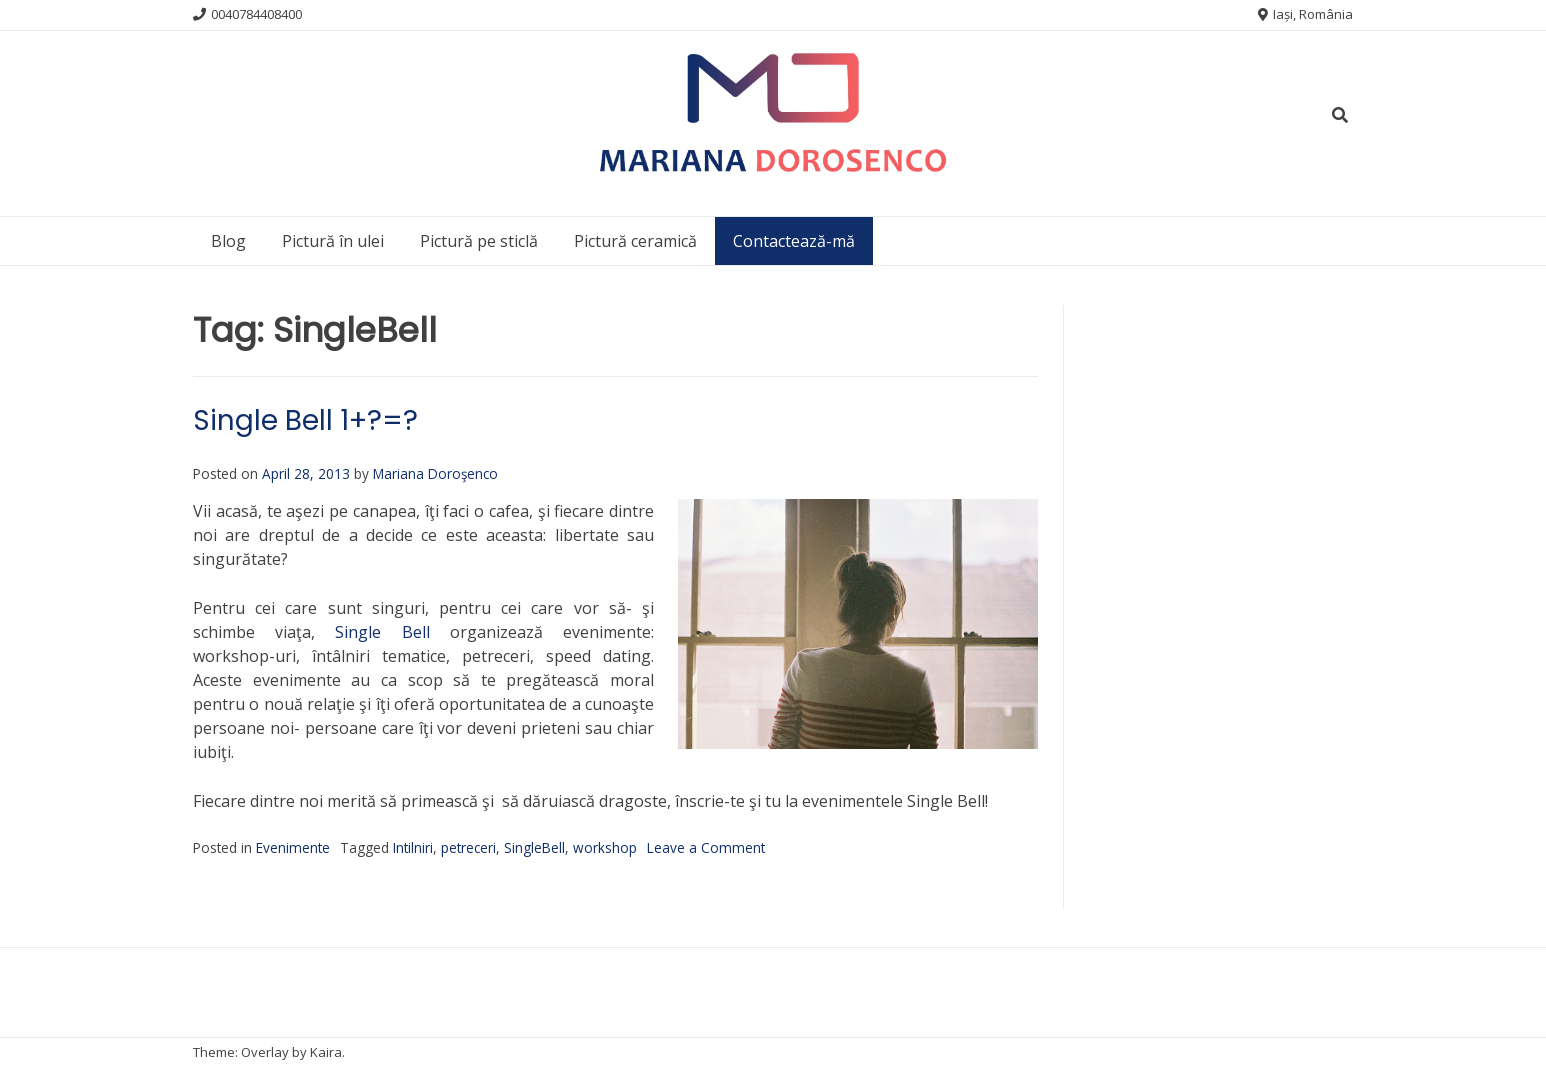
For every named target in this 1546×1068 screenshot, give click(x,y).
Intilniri (413, 847)
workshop (605, 847)
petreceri (468, 847)
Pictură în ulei (333, 241)
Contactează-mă (794, 241)
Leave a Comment (706, 847)
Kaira (326, 1052)
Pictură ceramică (635, 241)
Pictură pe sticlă (479, 241)
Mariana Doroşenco (435, 473)
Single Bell (382, 632)
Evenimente (293, 847)
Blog (228, 241)
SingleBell (534, 847)
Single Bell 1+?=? (305, 420)
